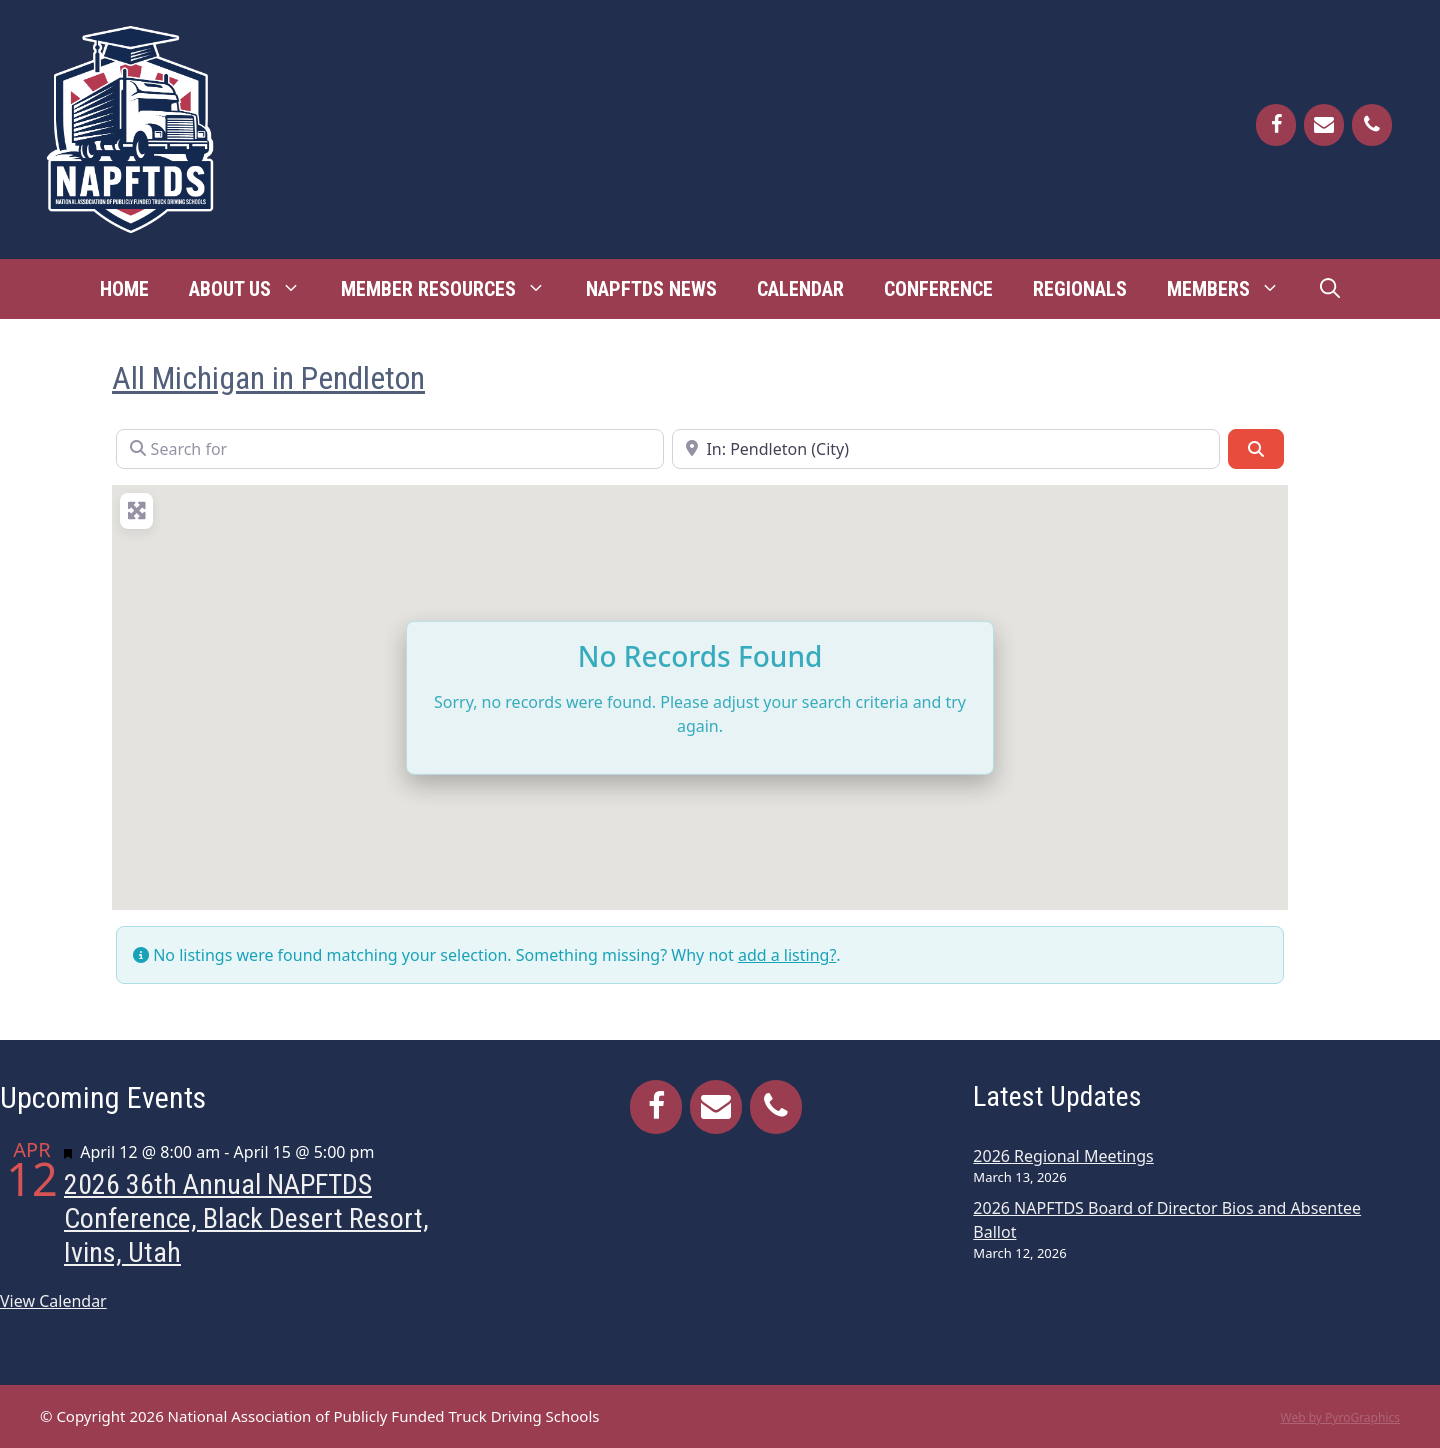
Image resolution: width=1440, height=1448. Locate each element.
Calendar (800, 289)
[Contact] (1324, 125)
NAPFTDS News (651, 289)
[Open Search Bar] (1330, 289)
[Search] (1256, 449)
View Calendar (53, 1301)
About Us (255, 289)
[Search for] (390, 449)
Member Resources (453, 289)
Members (1233, 289)
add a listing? (787, 955)
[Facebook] (1276, 125)
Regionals (1080, 289)
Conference (938, 289)
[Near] (946, 449)
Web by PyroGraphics (1340, 1417)
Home (124, 289)
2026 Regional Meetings (1063, 1156)
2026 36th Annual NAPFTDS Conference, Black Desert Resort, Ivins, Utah (246, 1218)
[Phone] (1372, 125)
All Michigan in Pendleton (268, 378)
